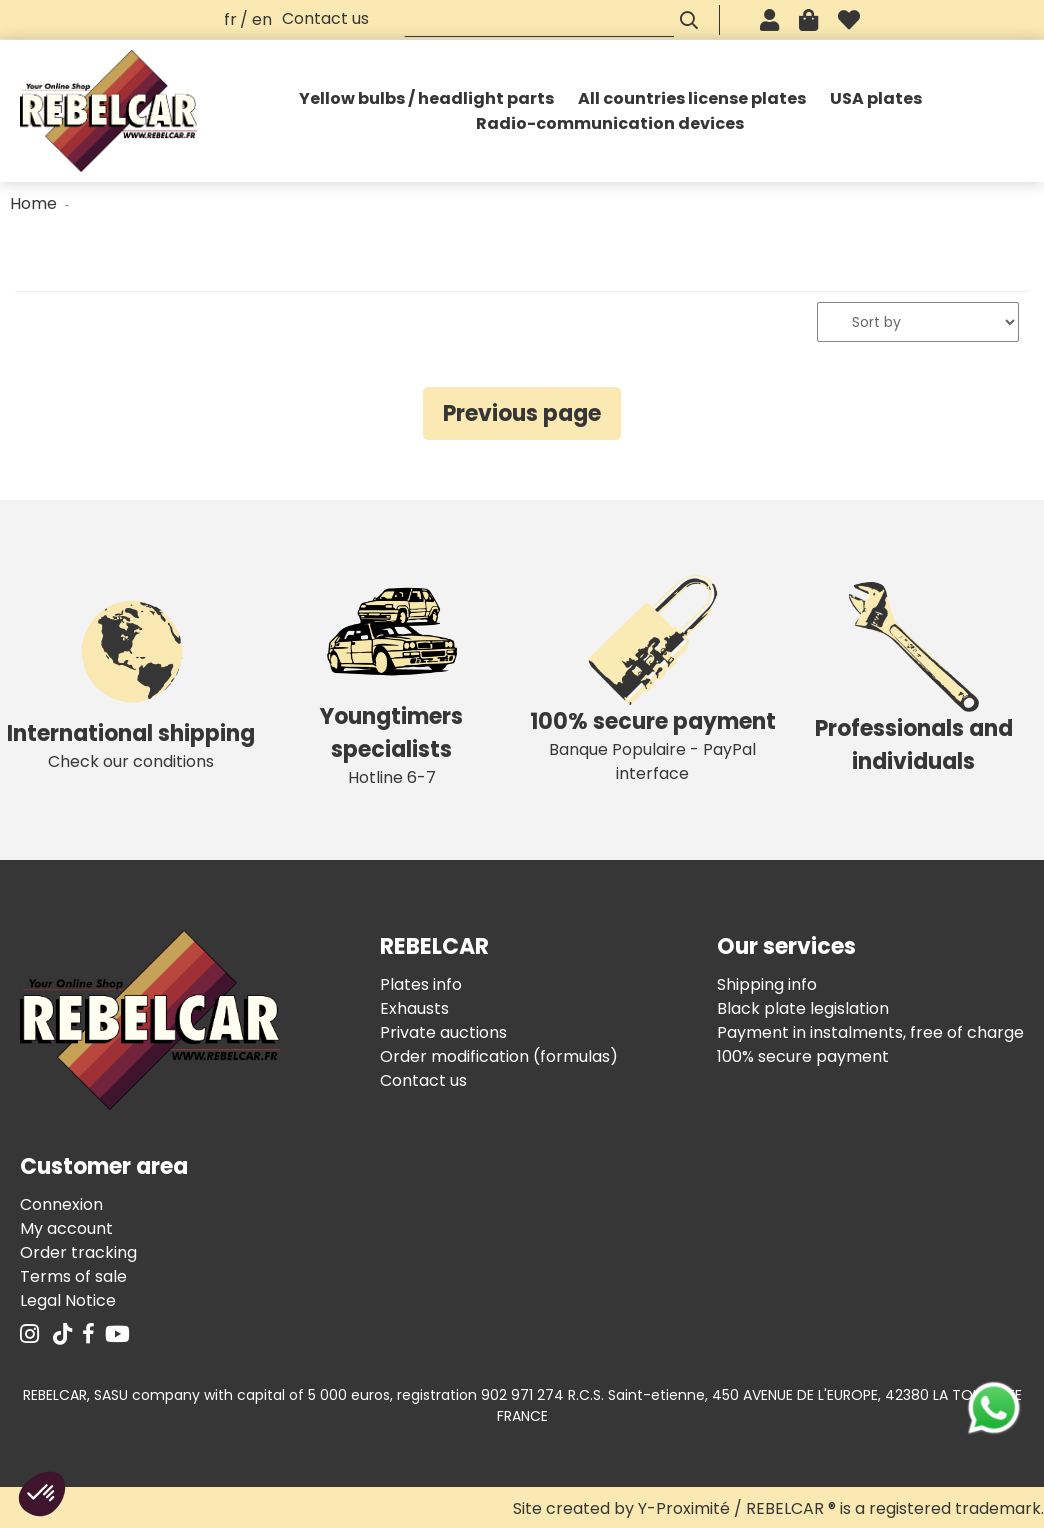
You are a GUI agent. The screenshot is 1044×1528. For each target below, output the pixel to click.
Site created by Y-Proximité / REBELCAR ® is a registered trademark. (778, 1508)
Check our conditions (130, 680)
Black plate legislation (803, 1008)
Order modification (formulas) (499, 1056)
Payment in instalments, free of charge (870, 1032)
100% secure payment (803, 1056)
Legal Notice (68, 1300)
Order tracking (78, 1252)
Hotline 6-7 (391, 679)
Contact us (325, 18)
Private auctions (443, 1032)
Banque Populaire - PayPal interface (652, 680)
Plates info (421, 984)
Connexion (61, 1204)
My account (66, 1228)
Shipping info (767, 984)
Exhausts (414, 1008)
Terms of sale (73, 1276)
